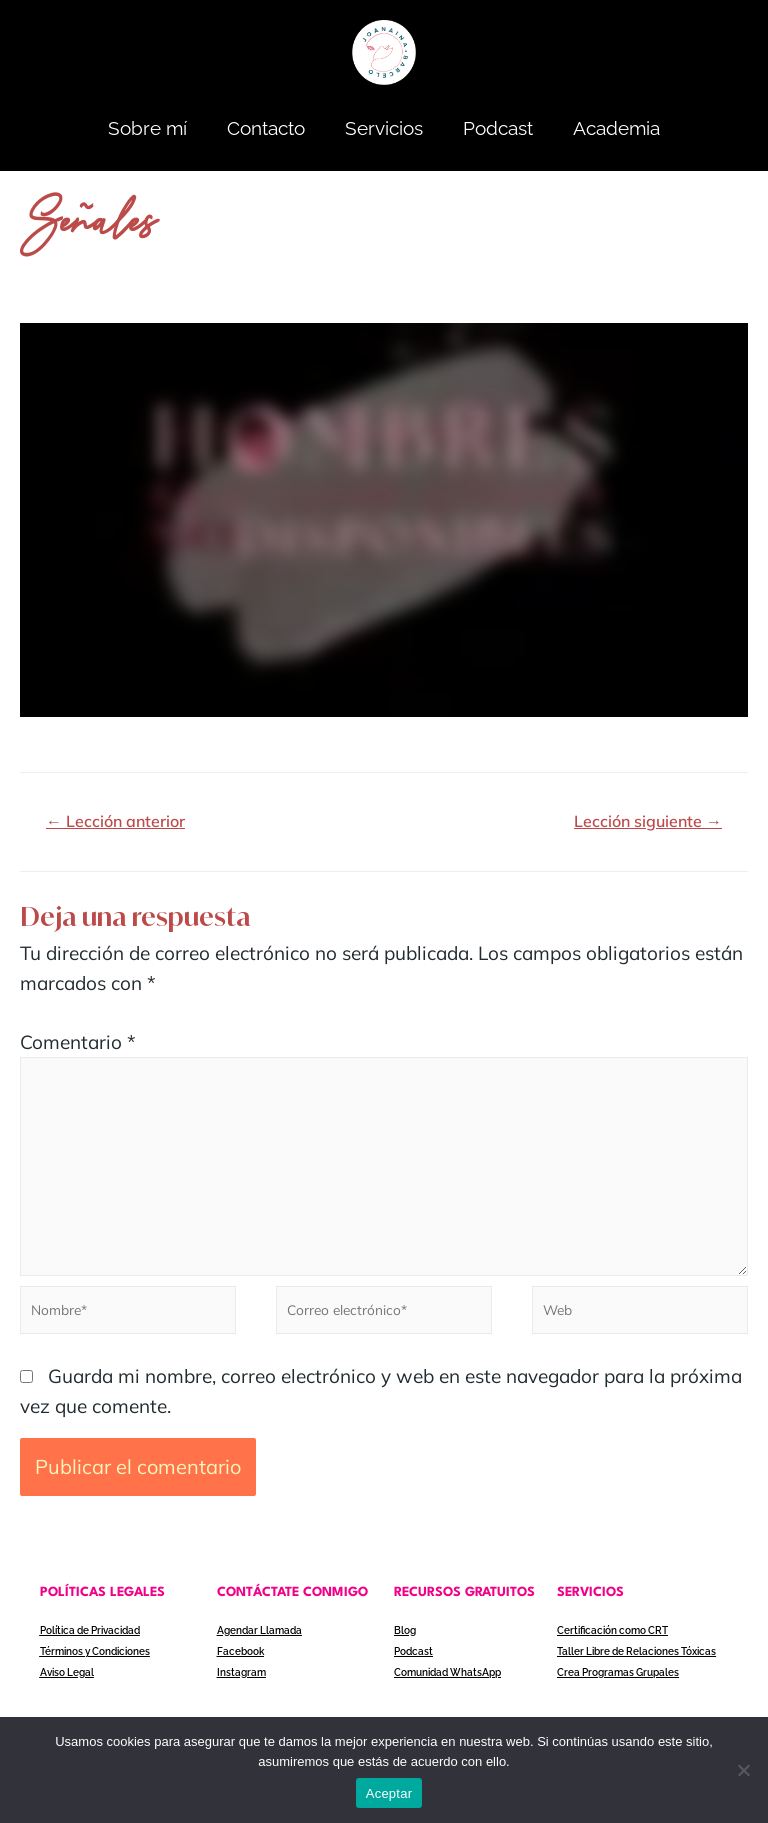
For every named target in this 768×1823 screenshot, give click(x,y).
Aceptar (389, 1793)
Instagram (241, 1678)
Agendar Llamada (259, 1636)
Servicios (384, 128)
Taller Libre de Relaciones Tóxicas (636, 1657)
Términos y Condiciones (95, 1657)
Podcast (498, 128)
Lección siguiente (648, 821)
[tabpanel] (384, 520)
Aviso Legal (67, 1678)
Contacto (266, 128)
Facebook (240, 1657)
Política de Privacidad (90, 1636)
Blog (405, 1636)
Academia (616, 128)
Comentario (78, 1042)
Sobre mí (147, 128)
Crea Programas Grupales (618, 1678)
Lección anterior (115, 821)
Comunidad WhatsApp (447, 1678)
